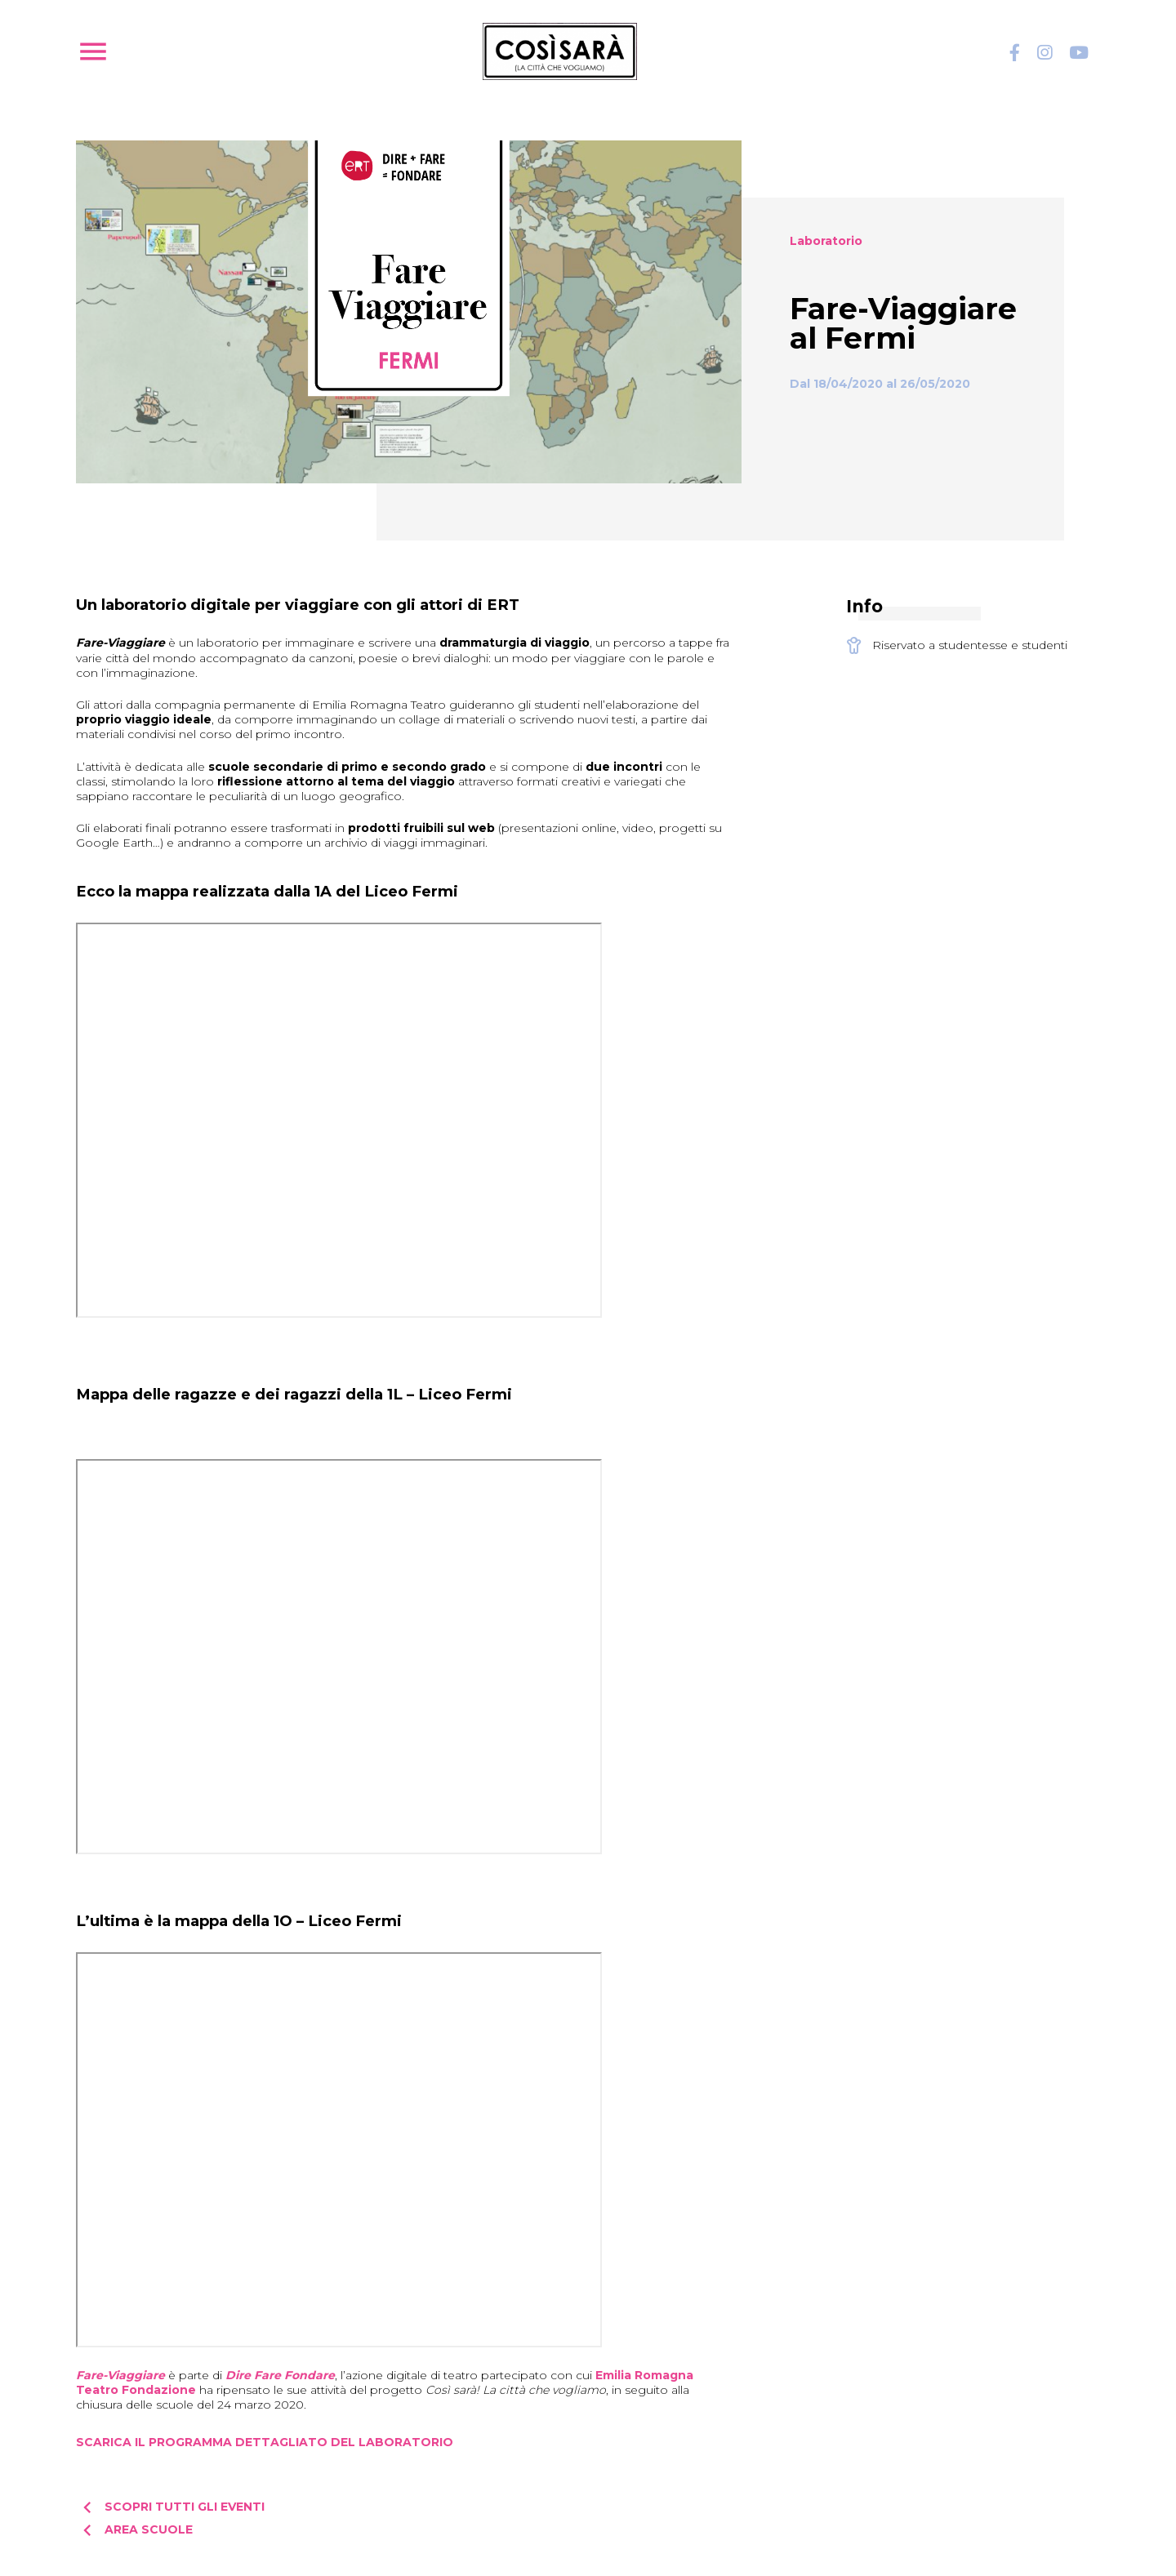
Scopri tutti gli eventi (170, 2507)
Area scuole (134, 2530)
